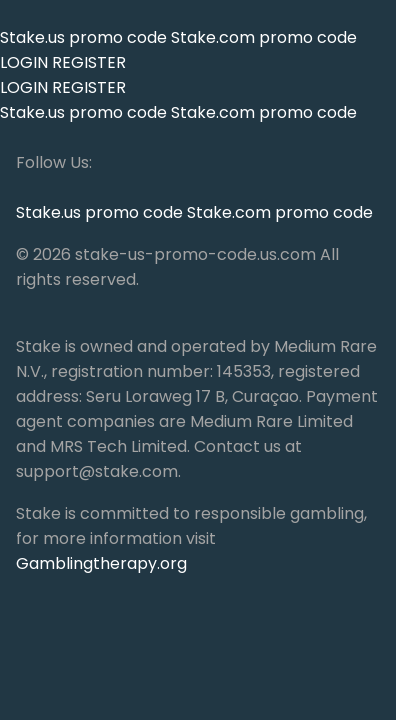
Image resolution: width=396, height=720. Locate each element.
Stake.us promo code (85, 37)
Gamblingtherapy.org (101, 563)
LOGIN (24, 62)
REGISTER (89, 62)
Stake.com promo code (264, 37)
